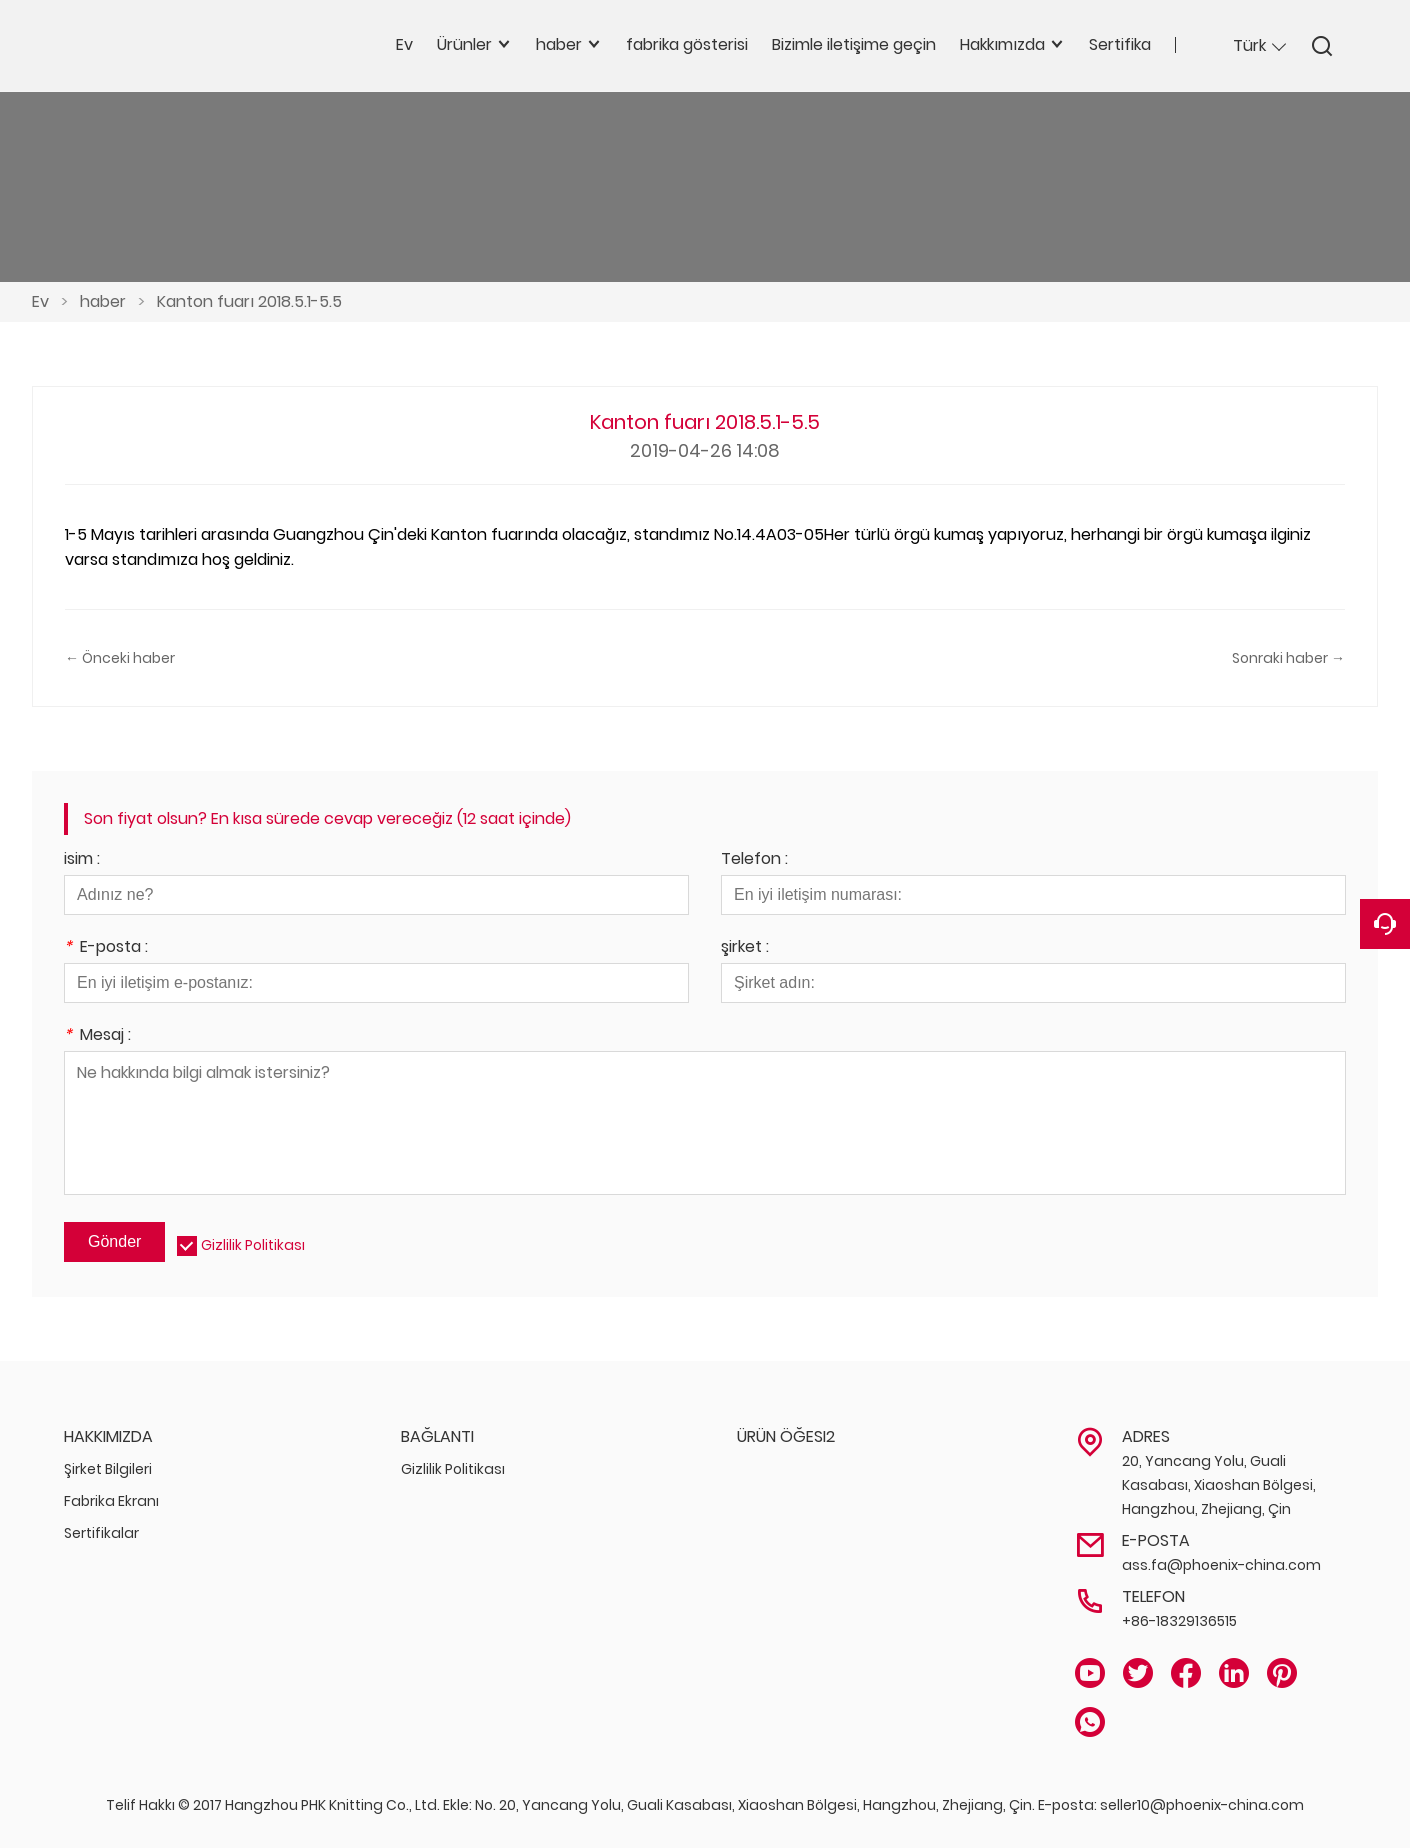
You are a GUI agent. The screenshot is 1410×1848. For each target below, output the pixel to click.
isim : (82, 860)
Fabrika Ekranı (111, 1501)
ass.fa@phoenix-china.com (1221, 1565)
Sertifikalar (101, 1533)
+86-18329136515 (1179, 1621)
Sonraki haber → (1288, 658)
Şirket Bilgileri (108, 1469)
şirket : (745, 948)
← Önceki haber (120, 658)
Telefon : (754, 860)
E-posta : (106, 948)
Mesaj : (97, 1036)
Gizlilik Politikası (253, 1245)
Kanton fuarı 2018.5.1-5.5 (249, 301)
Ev (40, 301)
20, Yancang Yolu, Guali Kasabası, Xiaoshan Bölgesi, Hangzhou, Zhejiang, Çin (1219, 1485)
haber (103, 301)
